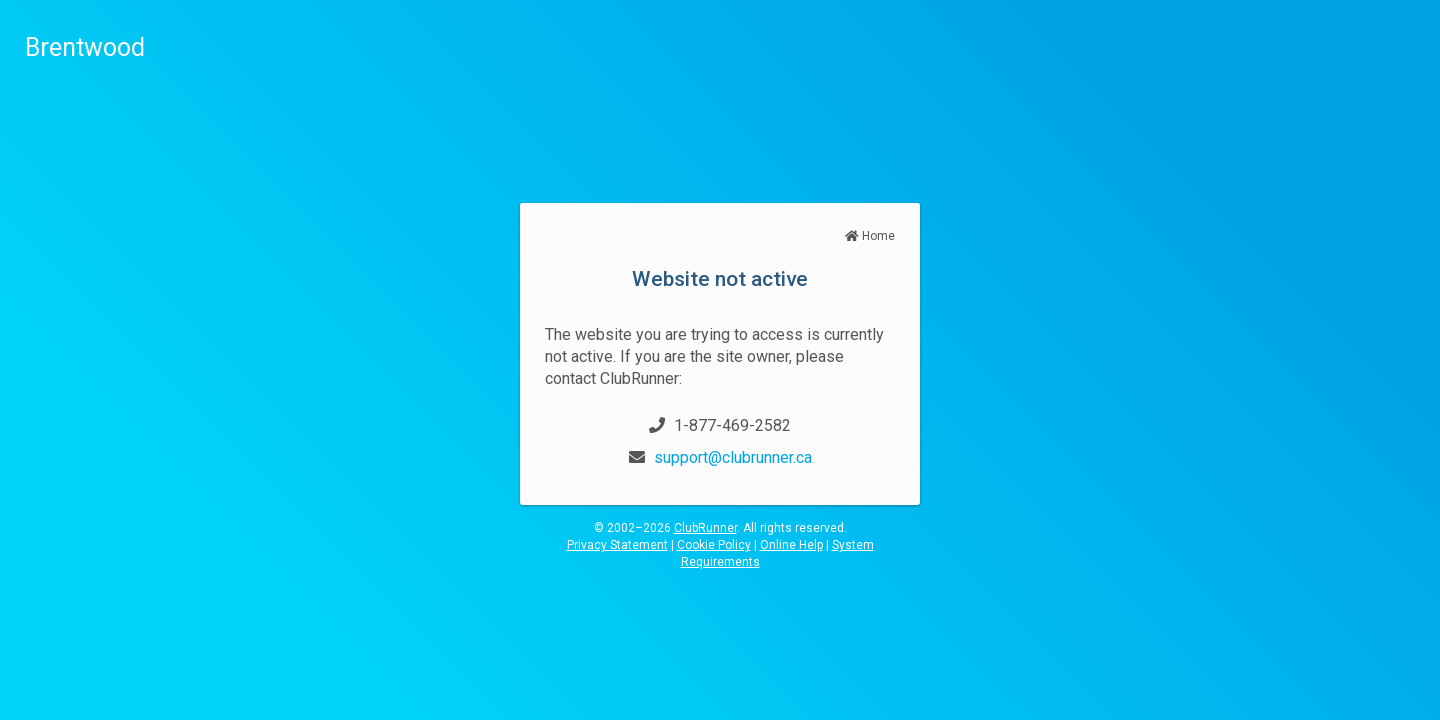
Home (870, 236)
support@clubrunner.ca (733, 457)
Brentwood (85, 47)
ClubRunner (705, 528)
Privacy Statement (617, 545)
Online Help (791, 545)
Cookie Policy (714, 545)
